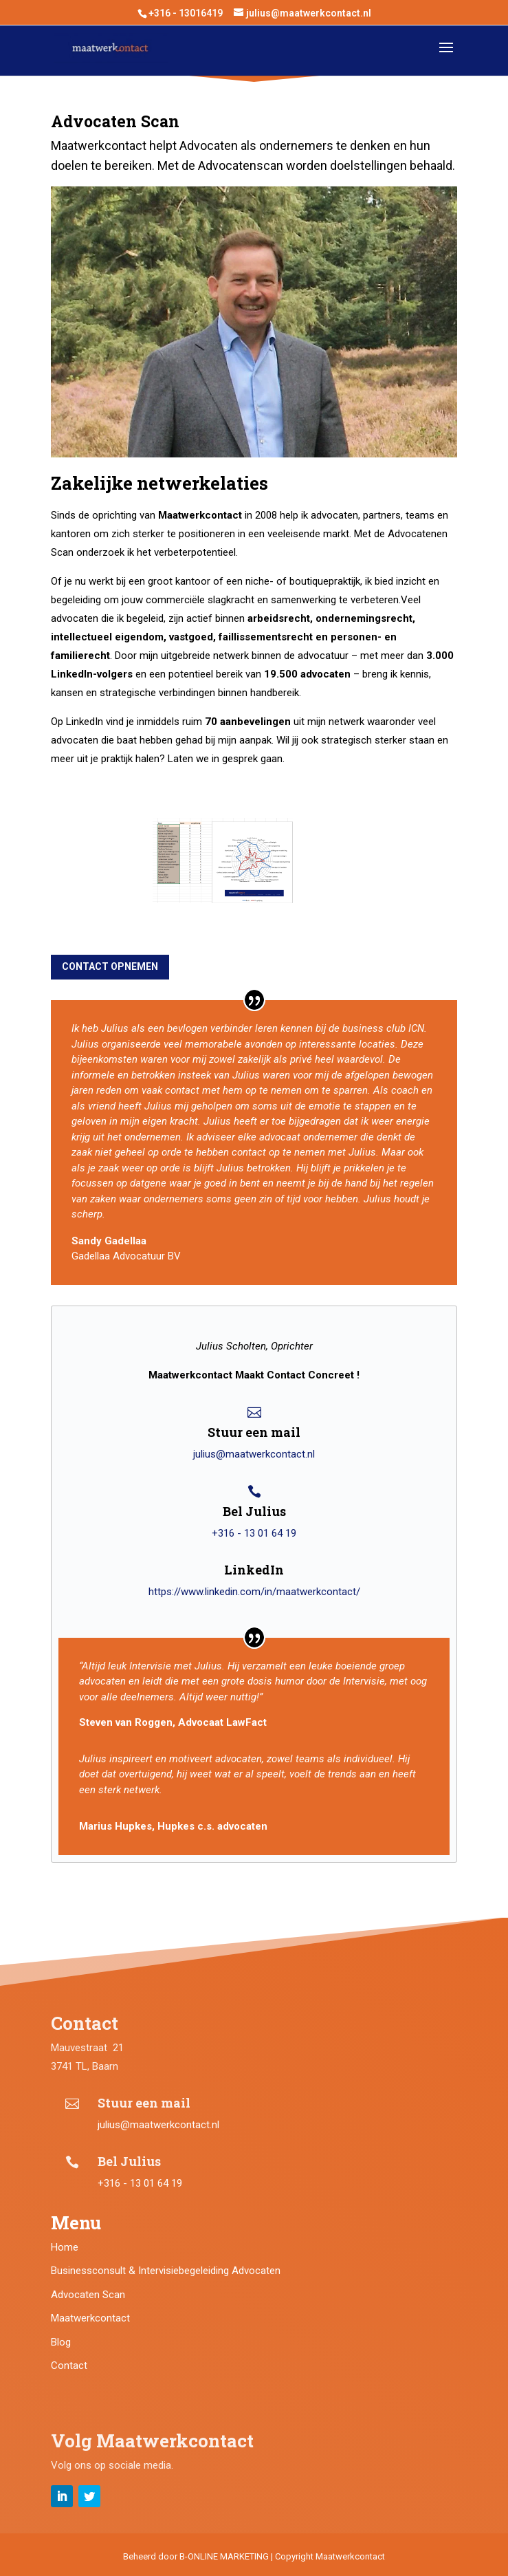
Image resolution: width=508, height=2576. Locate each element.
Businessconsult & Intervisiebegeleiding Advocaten (165, 2270)
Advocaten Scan (88, 2294)
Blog (61, 2342)
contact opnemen (110, 966)
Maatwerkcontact (90, 2318)
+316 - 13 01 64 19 (254, 1533)
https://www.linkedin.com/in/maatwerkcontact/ (254, 1591)
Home (64, 2247)
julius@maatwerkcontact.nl (254, 1454)
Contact (69, 2365)
